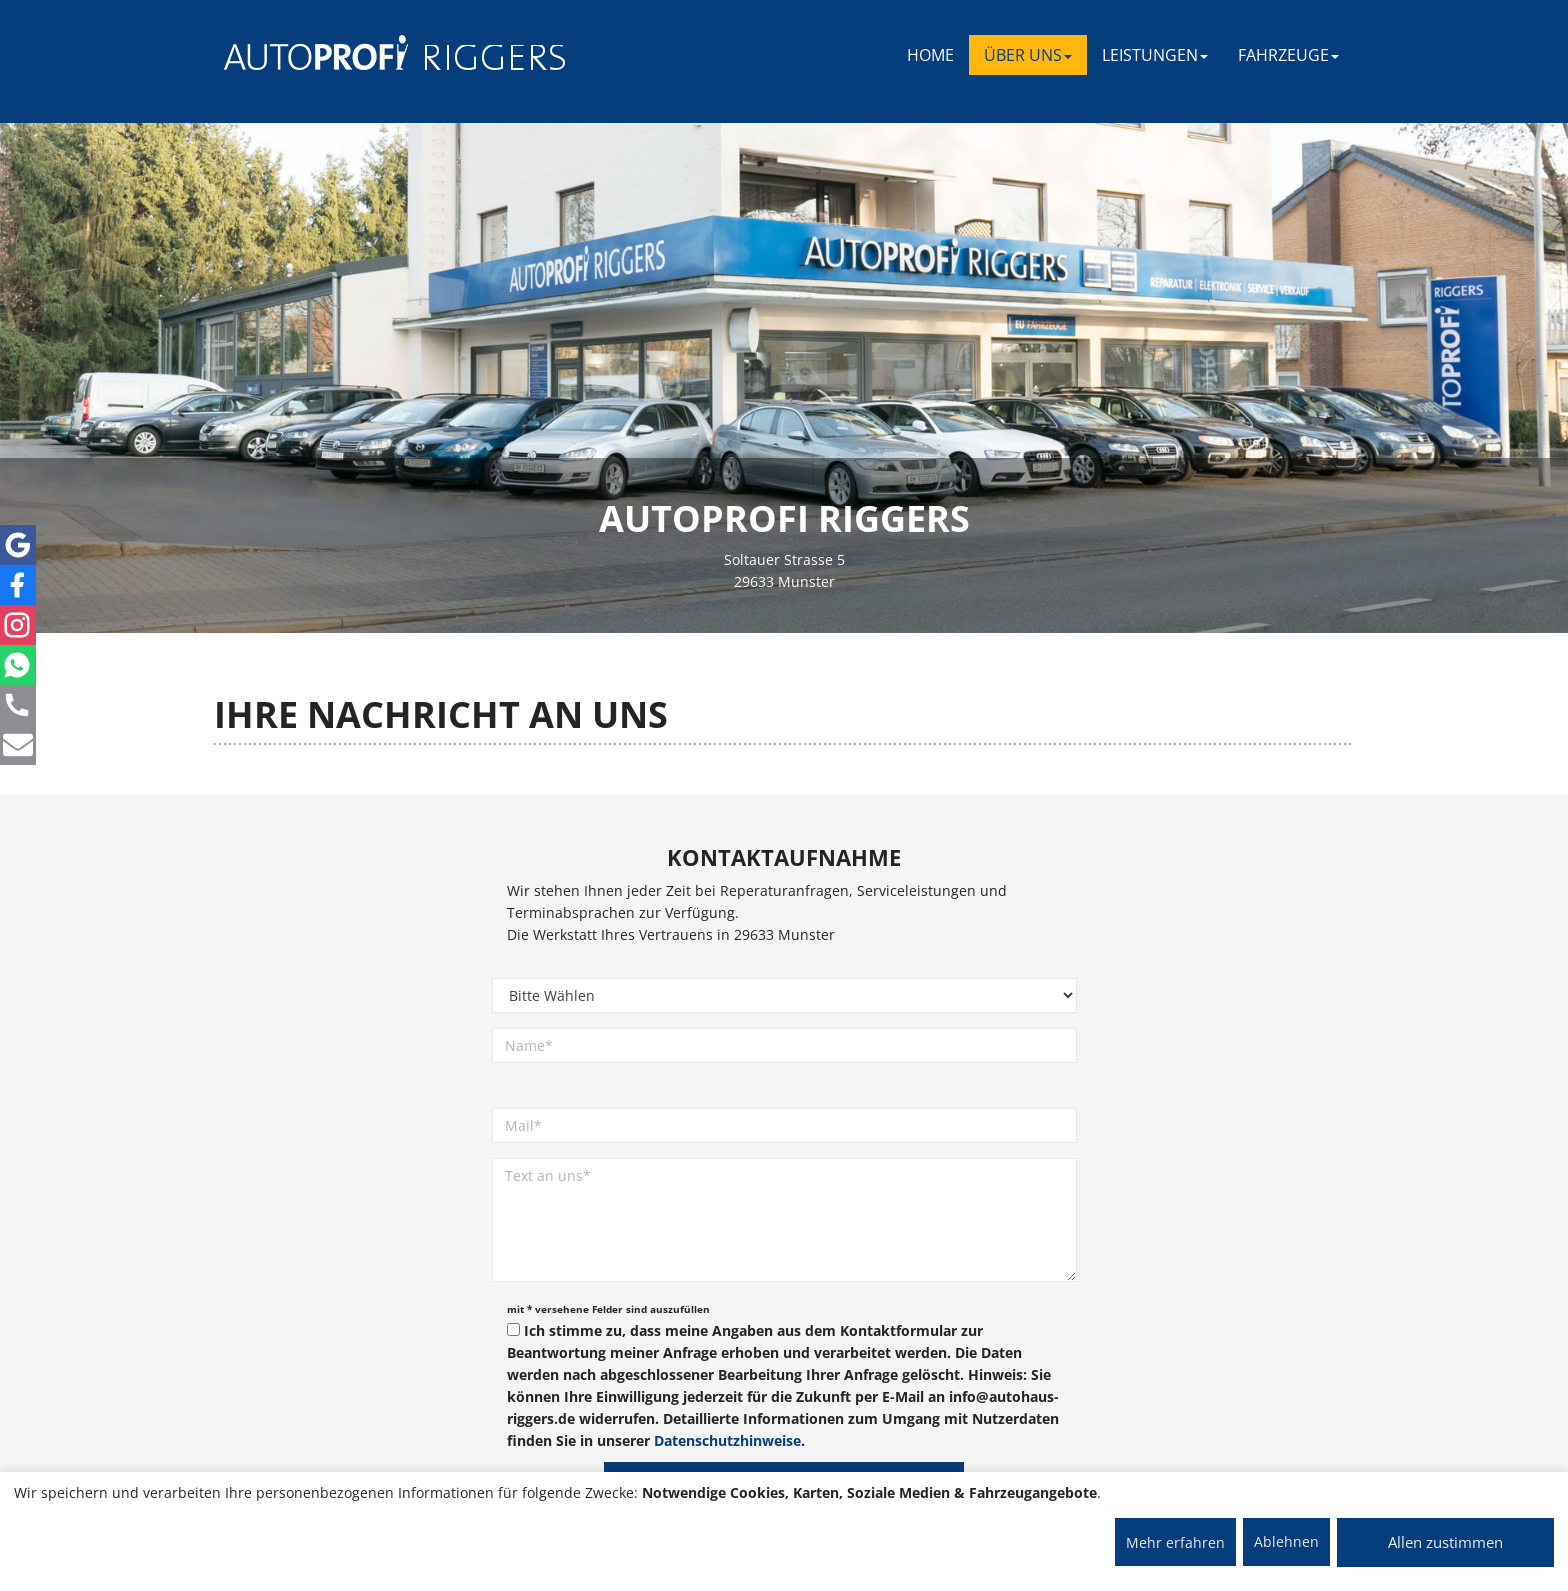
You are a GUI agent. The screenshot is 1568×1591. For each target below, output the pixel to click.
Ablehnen (1286, 1541)
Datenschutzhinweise (727, 1440)
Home (930, 55)
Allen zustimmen (1445, 1542)
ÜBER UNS (1028, 55)
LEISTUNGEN (1155, 55)
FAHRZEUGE (1288, 55)
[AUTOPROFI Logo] (303, 52)
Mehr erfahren (1175, 1542)
